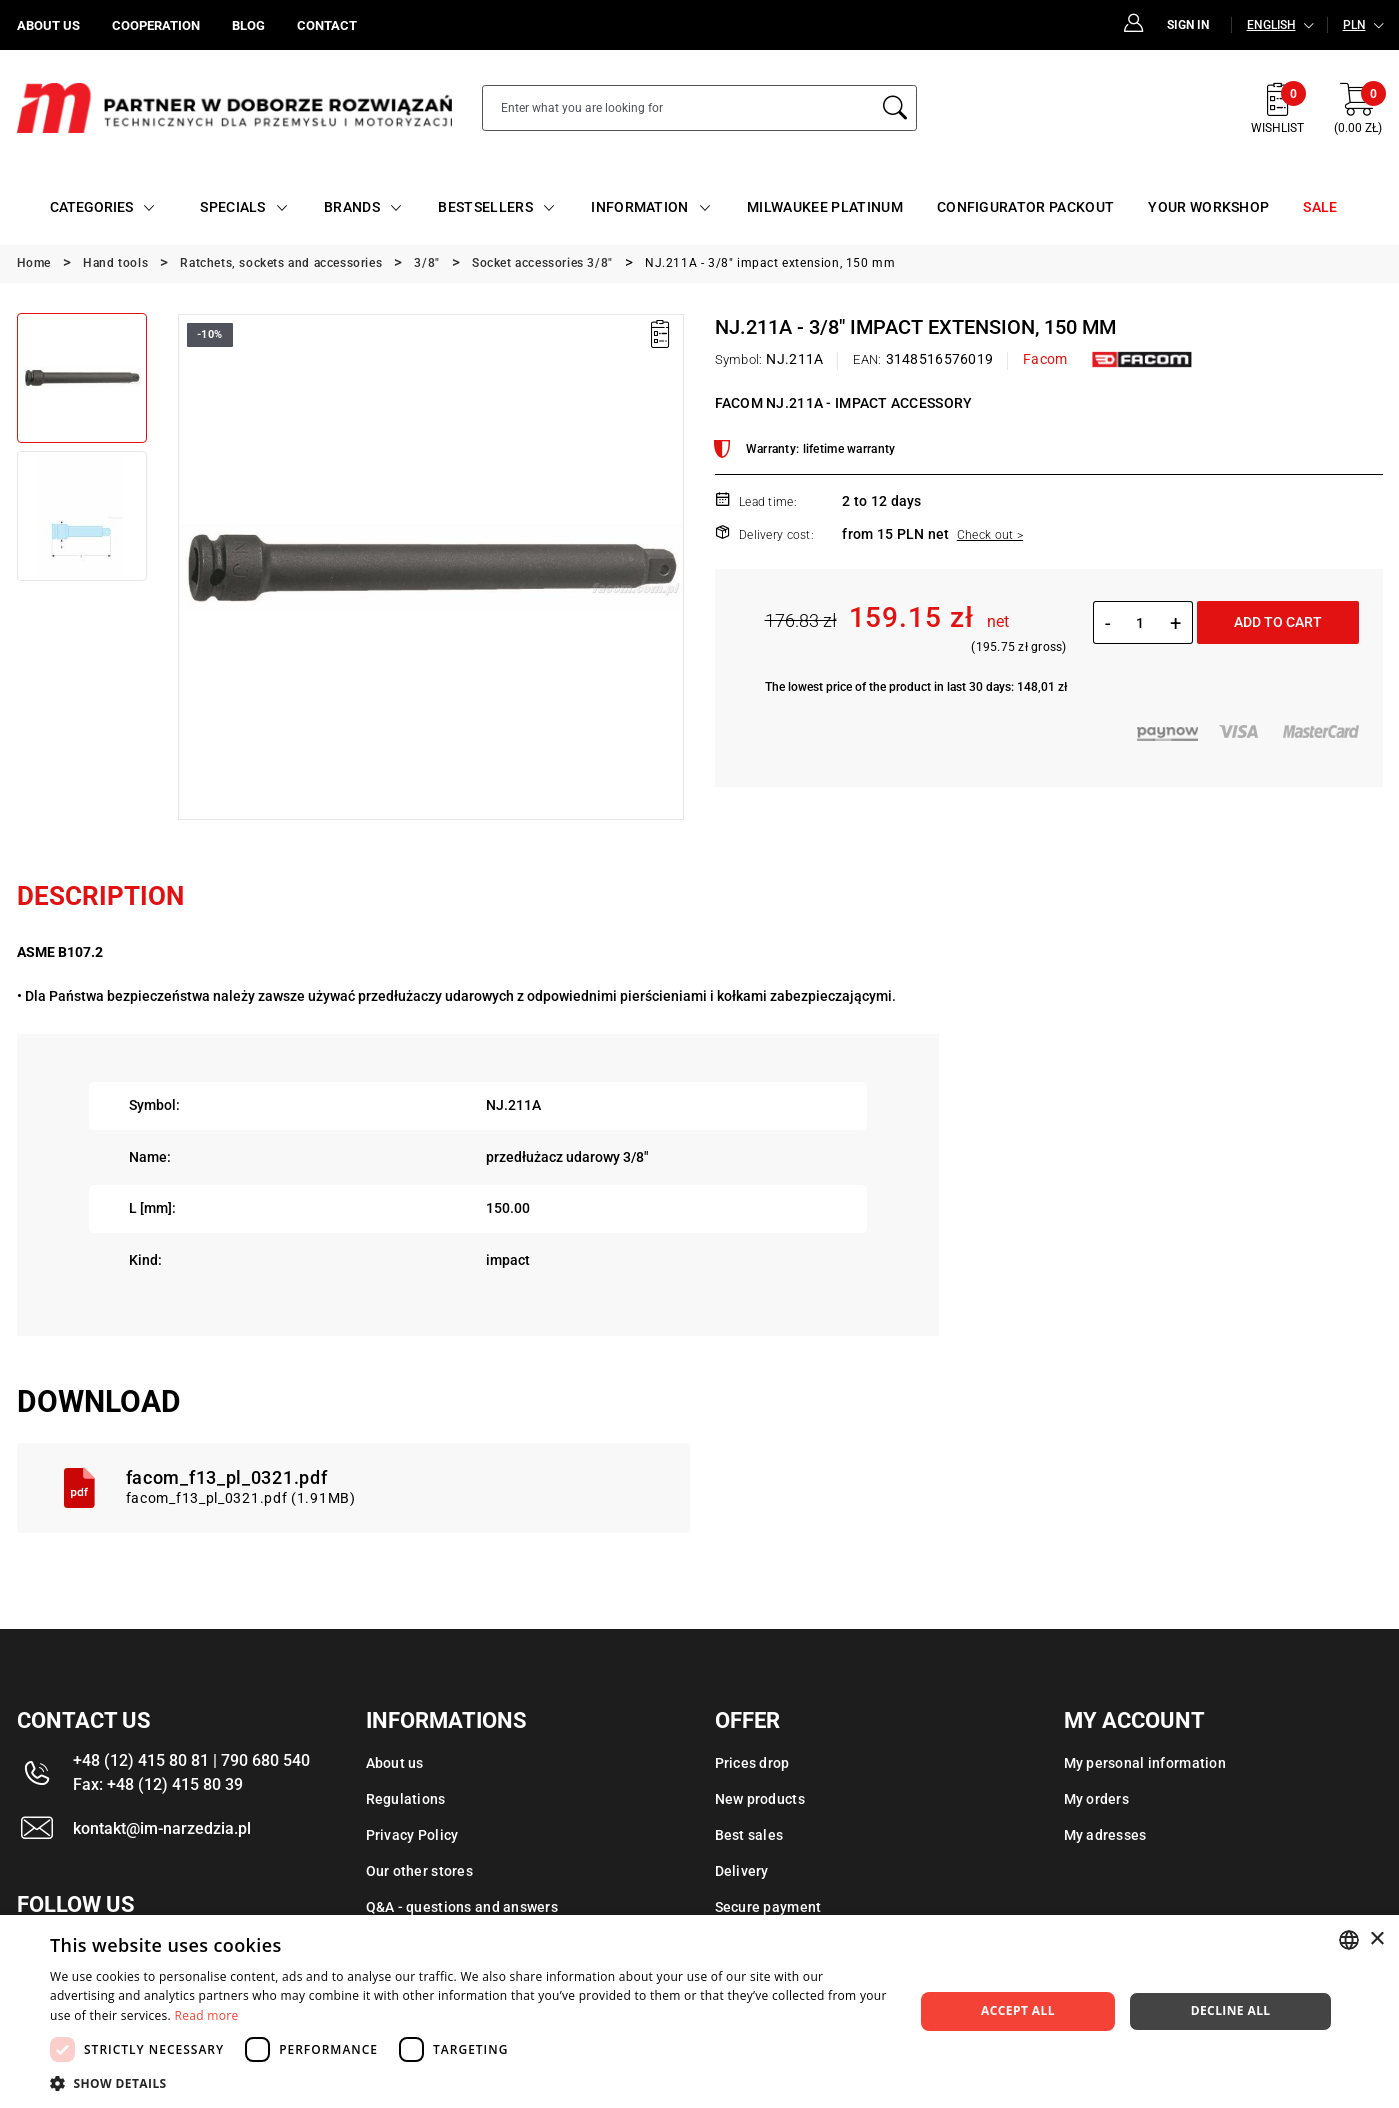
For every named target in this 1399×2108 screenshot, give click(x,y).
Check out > (990, 535)
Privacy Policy (412, 1835)
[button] (469, 2083)
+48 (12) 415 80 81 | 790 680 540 (191, 1760)
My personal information (1145, 1763)
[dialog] (699, 2011)
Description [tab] (100, 896)
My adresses (1105, 1835)
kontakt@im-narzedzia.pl (162, 1828)
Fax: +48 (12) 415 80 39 (158, 1784)
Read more (207, 2015)
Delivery (742, 1871)
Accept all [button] (1018, 2010)
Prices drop (752, 1763)
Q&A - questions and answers (462, 1907)
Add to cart (1278, 622)
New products (760, 1799)
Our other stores (419, 1871)
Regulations (406, 1799)
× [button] (1376, 1939)
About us (395, 1763)
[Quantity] (1140, 623)
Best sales (749, 1835)
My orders (1097, 1799)
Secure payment (768, 1907)
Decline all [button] (1231, 2010)
